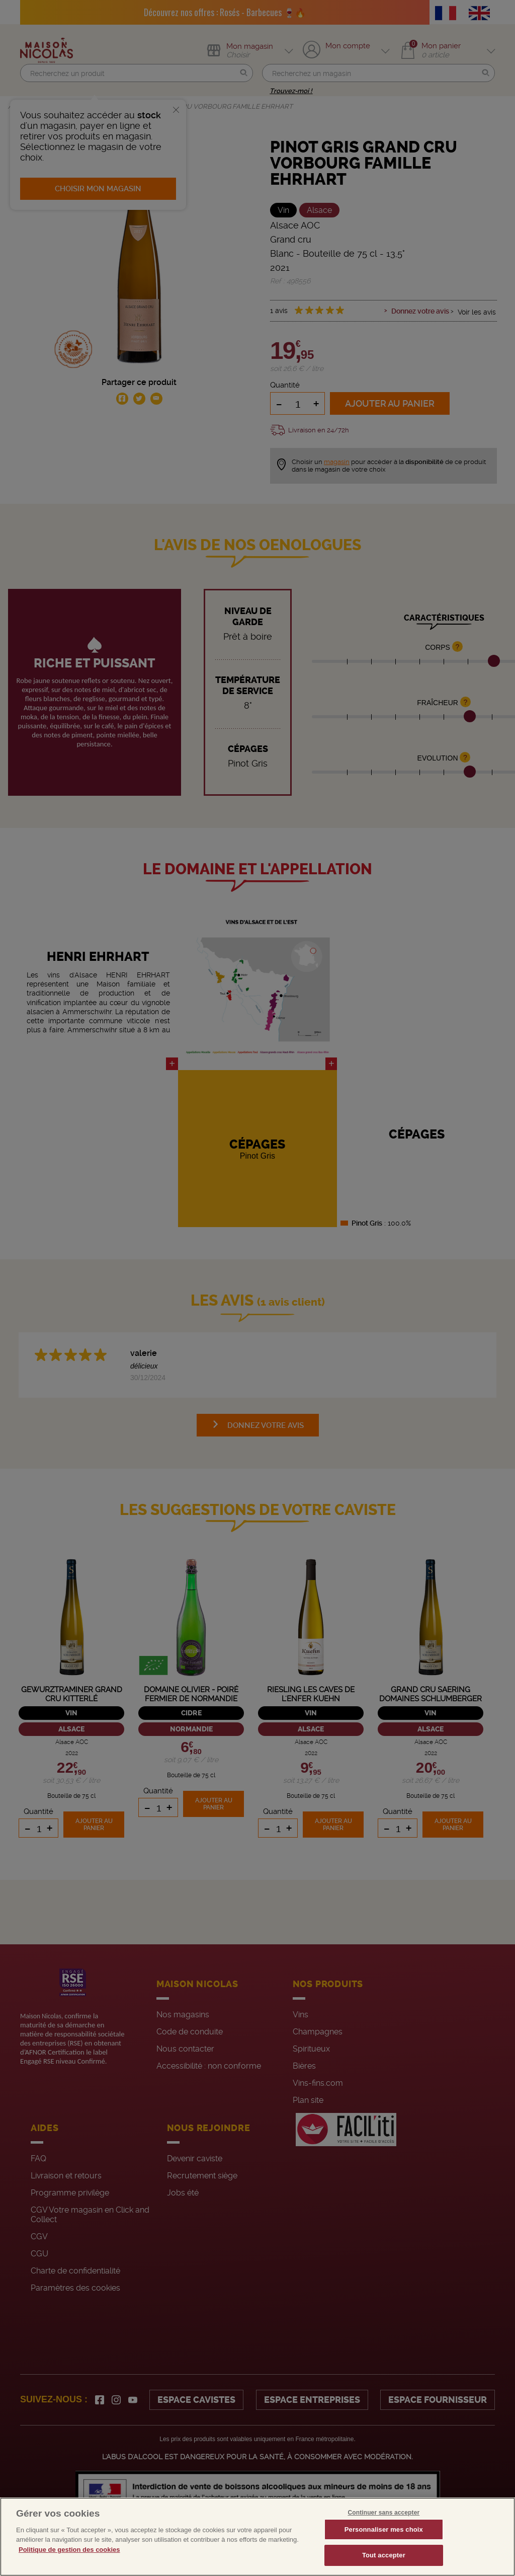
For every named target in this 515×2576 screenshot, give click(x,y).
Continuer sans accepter (383, 2524)
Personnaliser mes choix (384, 2541)
